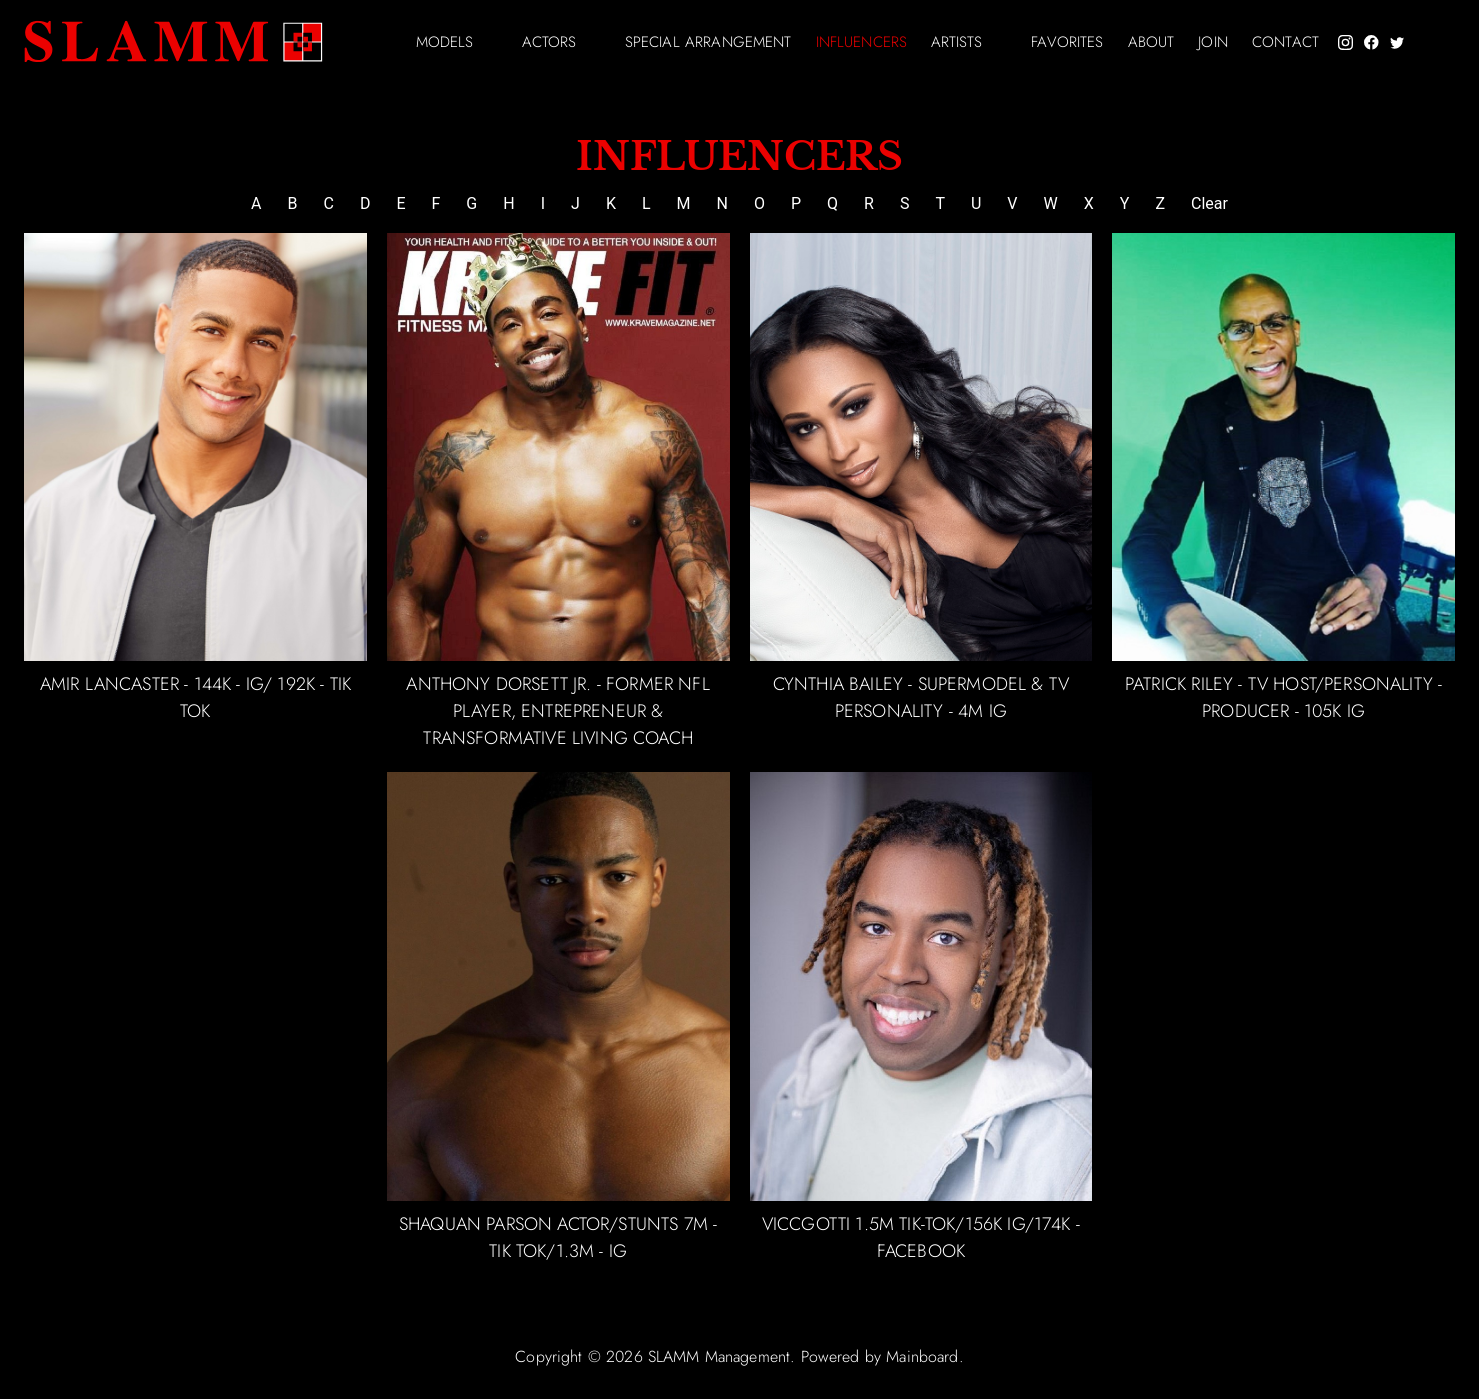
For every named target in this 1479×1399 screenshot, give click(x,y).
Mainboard (922, 1356)
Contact (1285, 42)
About (1151, 42)
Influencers (862, 42)
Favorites (1067, 42)
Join (1213, 42)
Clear (1209, 203)
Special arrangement (708, 42)
